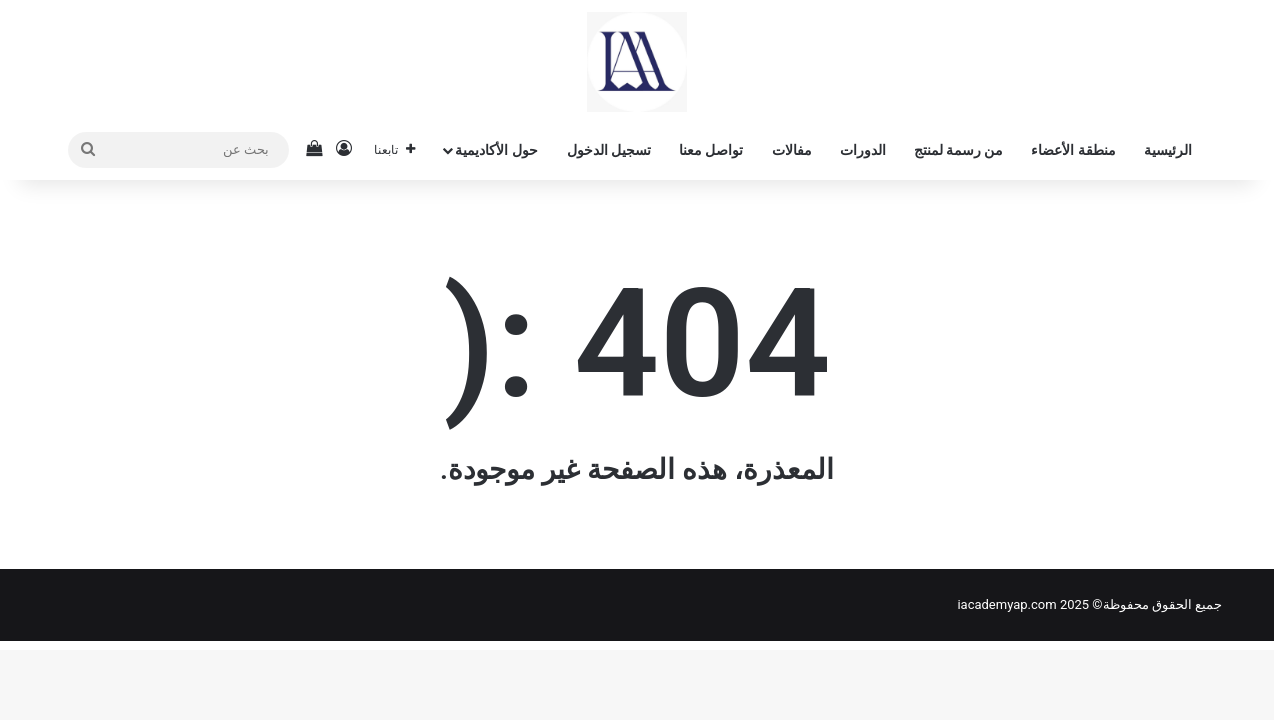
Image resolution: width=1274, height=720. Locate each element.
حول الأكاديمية (496, 150)
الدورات (863, 150)
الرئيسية (1168, 150)
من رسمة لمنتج (959, 150)
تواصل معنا (711, 150)
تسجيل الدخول (609, 150)
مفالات (792, 150)
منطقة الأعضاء (1073, 150)
